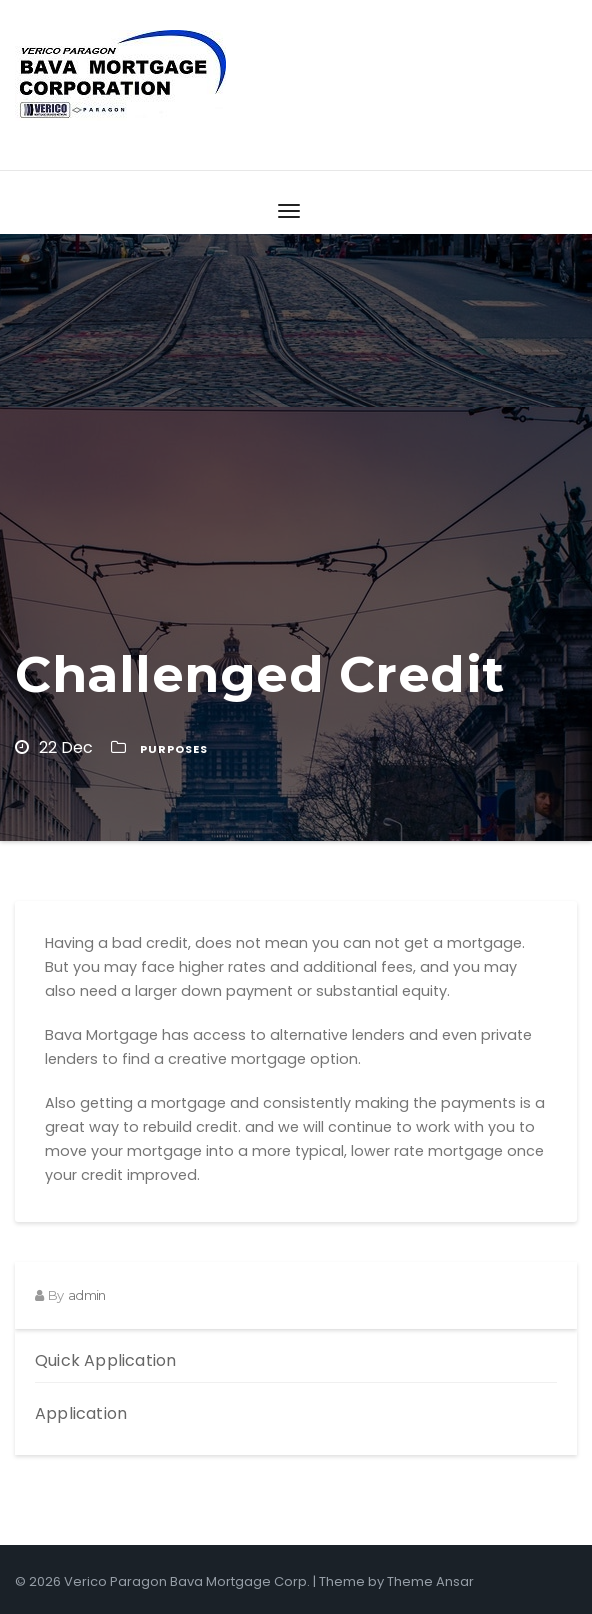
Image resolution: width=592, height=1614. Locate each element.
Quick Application (105, 1360)
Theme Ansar (430, 1581)
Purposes (174, 749)
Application (81, 1413)
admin (86, 1295)
